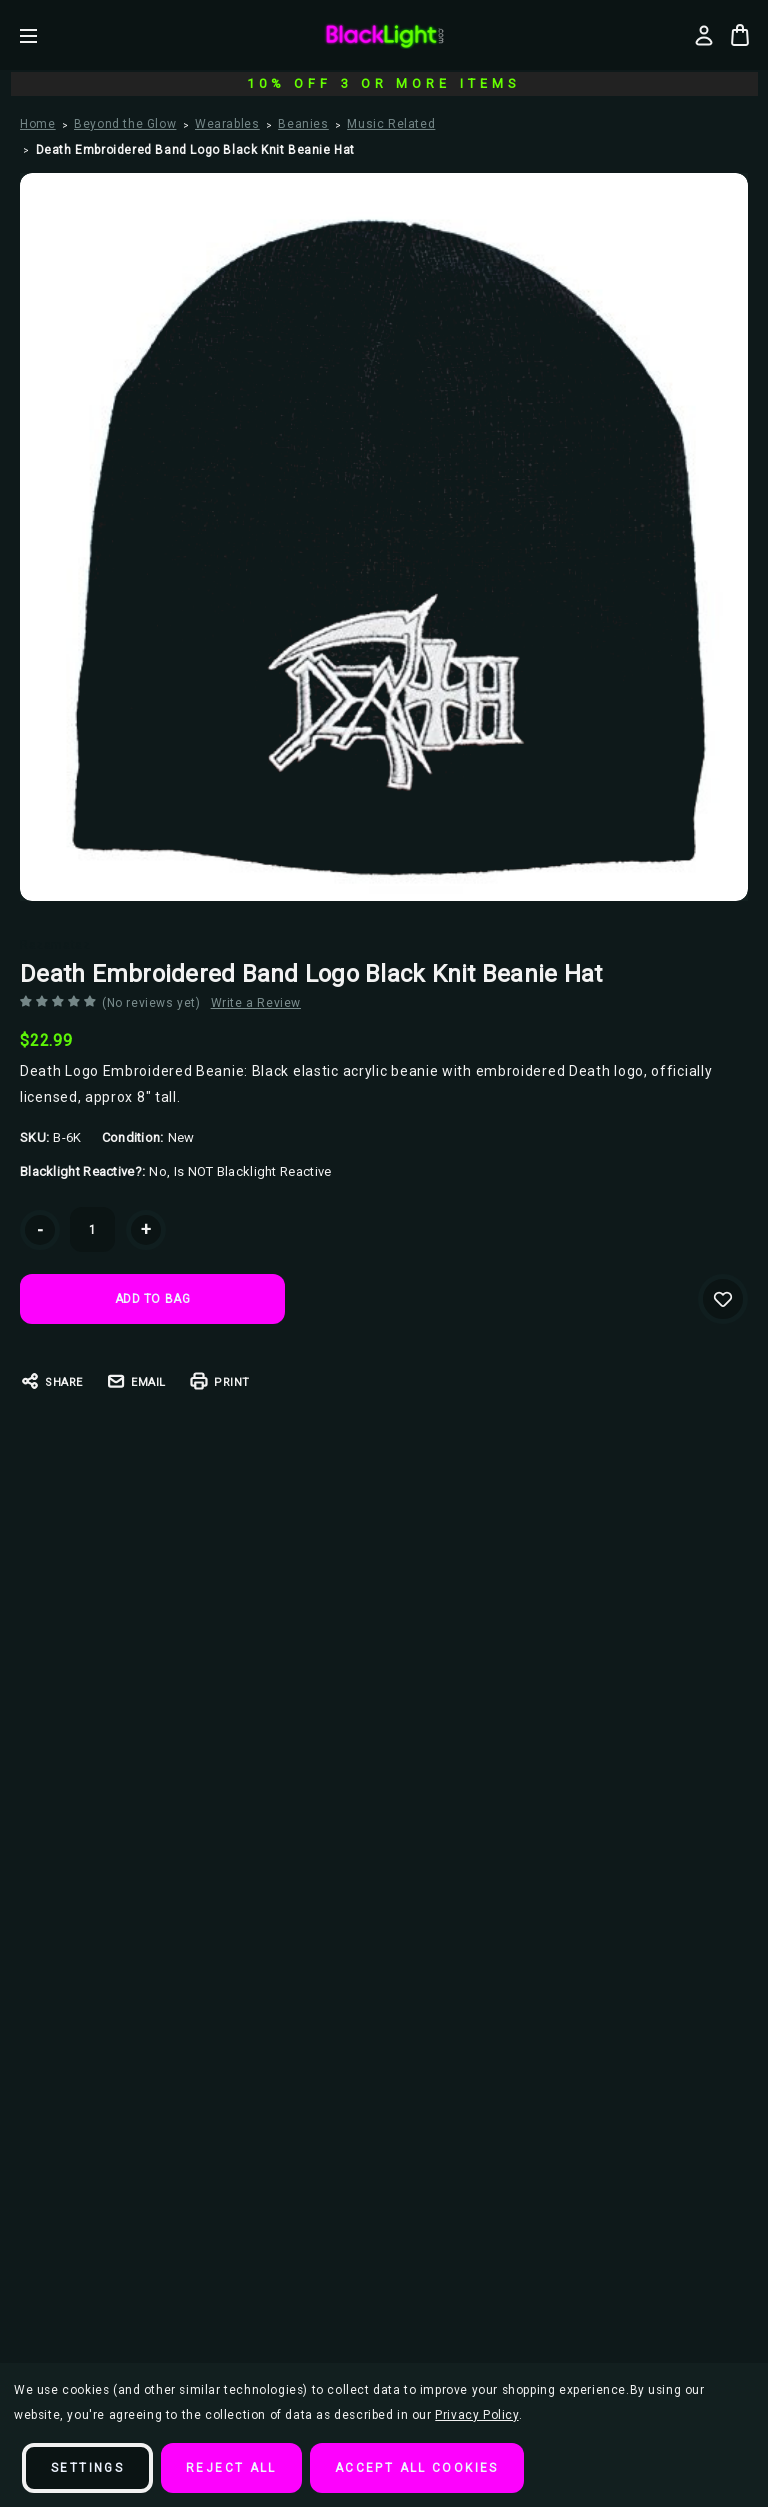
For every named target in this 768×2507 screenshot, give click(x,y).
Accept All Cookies (417, 2468)
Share (51, 1381)
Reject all (231, 2468)
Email (136, 1381)
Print (219, 1381)
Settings (87, 2468)
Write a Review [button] (256, 1003)
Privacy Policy (476, 2415)
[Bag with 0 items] (740, 35)
